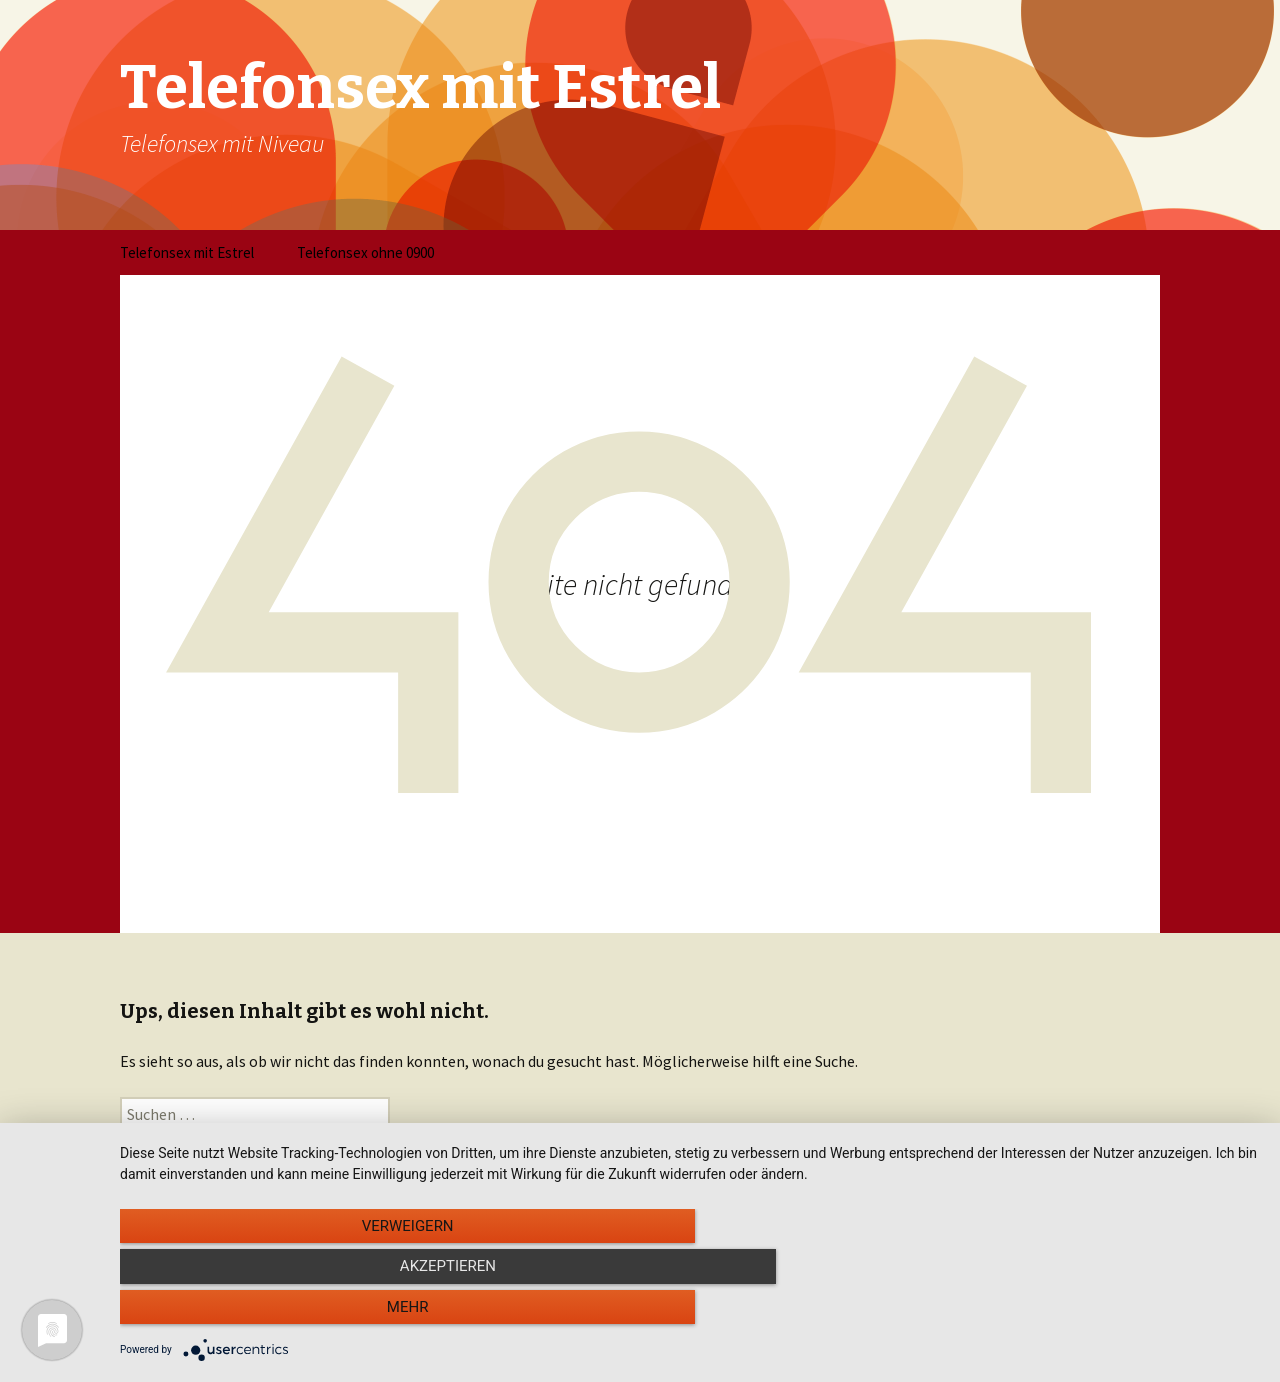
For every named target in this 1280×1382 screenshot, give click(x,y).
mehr (1089, 1313)
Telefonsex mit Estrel (187, 252)
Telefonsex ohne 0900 (365, 252)
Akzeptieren (690, 1313)
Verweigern (291, 1313)
